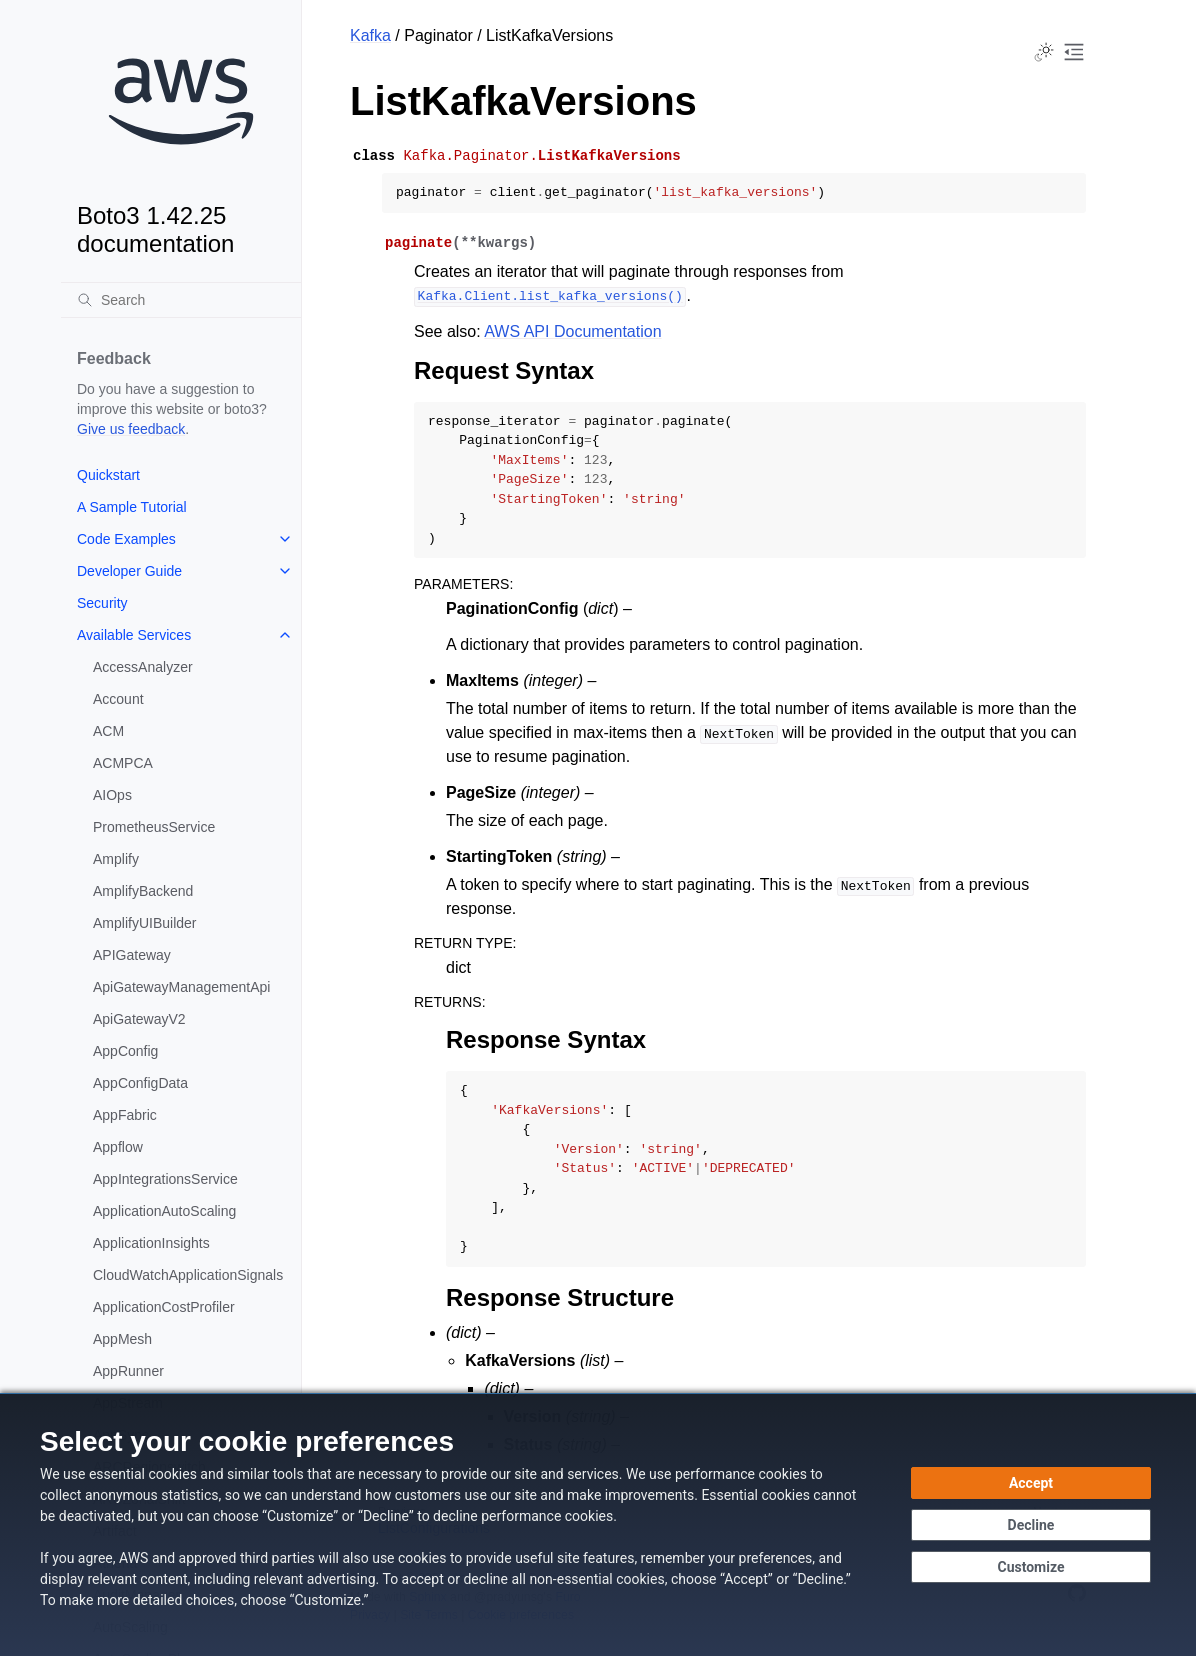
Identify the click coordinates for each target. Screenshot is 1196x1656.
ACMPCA (123, 763)
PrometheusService (154, 827)
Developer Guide (129, 571)
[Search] (181, 300)
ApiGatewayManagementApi (181, 987)
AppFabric (125, 1115)
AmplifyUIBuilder (144, 923)
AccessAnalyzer (143, 667)
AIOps (112, 795)
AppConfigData (140, 1083)
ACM (108, 731)
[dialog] (598, 1524)
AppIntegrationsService (165, 1179)
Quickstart (108, 475)
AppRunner (128, 1371)
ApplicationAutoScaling (164, 1211)
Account (118, 699)
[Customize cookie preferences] (1031, 1567)
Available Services (134, 635)
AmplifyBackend (143, 891)
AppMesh (122, 1339)
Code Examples (126, 539)
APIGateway (132, 955)
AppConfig (125, 1051)
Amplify (116, 859)
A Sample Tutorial (132, 507)
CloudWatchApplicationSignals (188, 1275)
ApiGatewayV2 (139, 1019)
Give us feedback (131, 429)
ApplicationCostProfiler (164, 1307)
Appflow (118, 1147)
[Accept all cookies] (1031, 1483)
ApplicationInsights (151, 1243)
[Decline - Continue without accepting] (1031, 1525)
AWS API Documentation (572, 331)
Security (102, 603)
